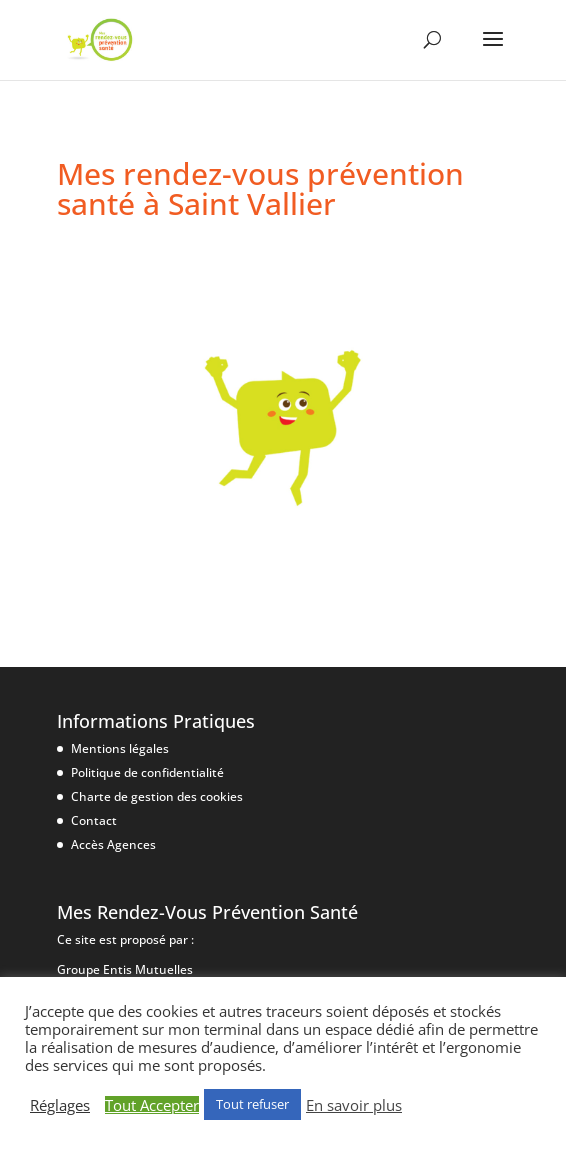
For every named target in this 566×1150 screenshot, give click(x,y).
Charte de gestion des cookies (157, 796)
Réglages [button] (60, 1105)
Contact (94, 820)
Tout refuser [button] (252, 1104)
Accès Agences (113, 844)
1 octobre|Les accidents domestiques (255, 283)
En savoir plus (354, 1105)
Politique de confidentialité (147, 772)
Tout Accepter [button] (152, 1105)
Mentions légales (120, 748)
